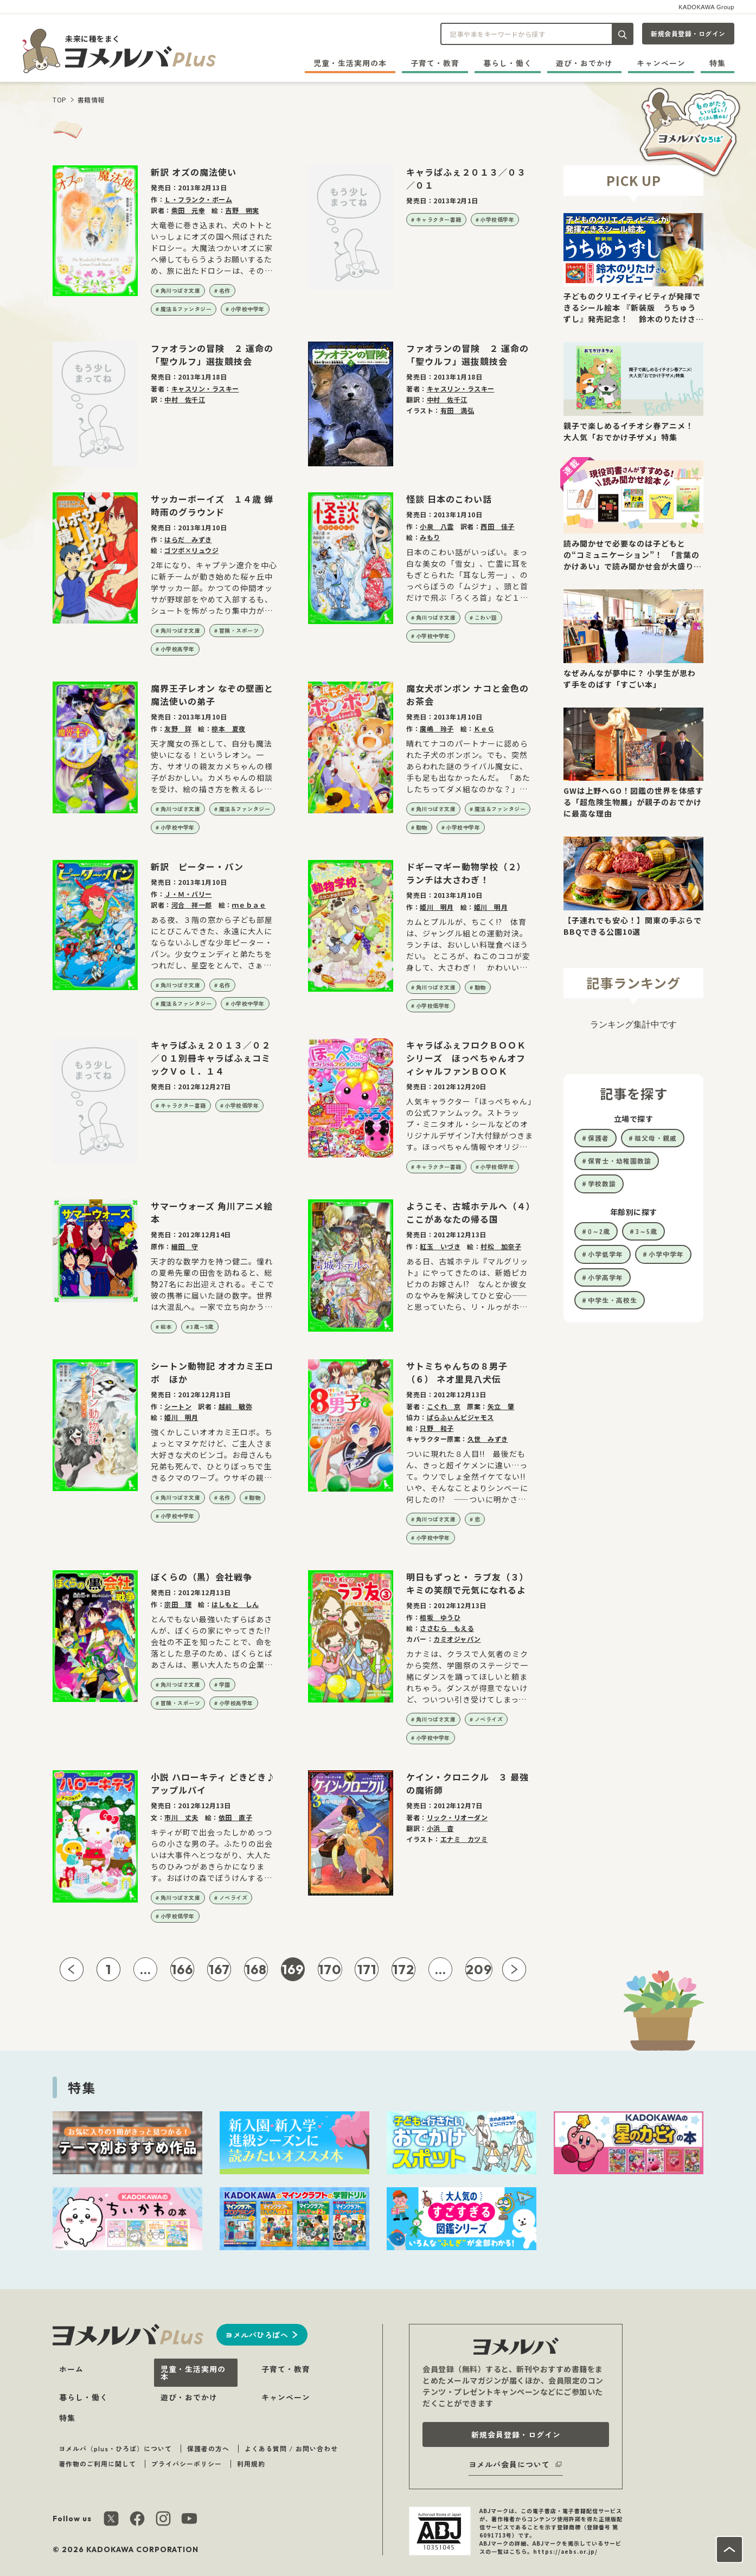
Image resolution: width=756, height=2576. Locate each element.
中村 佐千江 (184, 399)
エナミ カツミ (464, 1838)
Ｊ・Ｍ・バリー (188, 893)
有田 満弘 (457, 410)
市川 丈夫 (181, 1817)
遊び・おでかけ (584, 62)
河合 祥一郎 (191, 904)
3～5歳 (646, 1231)
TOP (60, 99)
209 (479, 1969)
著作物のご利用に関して (97, 2463)
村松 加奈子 (500, 1246)
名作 (224, 290)
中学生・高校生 (612, 1300)
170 (330, 1969)
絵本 (166, 1326)
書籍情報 (91, 99)
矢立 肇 (501, 1406)
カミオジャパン (457, 1638)
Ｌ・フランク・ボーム (198, 199)
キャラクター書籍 (439, 219)
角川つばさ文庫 (181, 290)
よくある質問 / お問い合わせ (291, 2448)
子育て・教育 (435, 62)
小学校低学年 (497, 219)
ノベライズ (489, 1719)
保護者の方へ (208, 2448)
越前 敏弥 (236, 1406)
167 (219, 1969)
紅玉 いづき (440, 1246)
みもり (430, 537)
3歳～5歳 (202, 1326)
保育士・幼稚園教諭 (619, 1160)
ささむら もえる (447, 1628)
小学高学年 (605, 1277)
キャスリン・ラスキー (205, 388)
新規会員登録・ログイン (688, 33)
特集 (717, 62)
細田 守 (184, 1246)
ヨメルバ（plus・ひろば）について (115, 2448)
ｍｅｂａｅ (249, 904)
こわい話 (486, 617)
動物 (421, 827)
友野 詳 (177, 728)
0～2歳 (599, 1231)
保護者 (598, 1137)
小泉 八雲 (437, 526)
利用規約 (251, 2463)
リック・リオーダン (457, 1817)
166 (182, 1969)
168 (256, 1969)
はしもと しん (235, 1604)
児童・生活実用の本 (350, 62)
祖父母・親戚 (656, 1137)
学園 (224, 1684)
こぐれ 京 (444, 1406)
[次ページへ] (514, 1969)
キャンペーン (661, 62)
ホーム (71, 2368)
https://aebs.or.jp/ (565, 2551)
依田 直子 (236, 1817)
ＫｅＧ (484, 728)
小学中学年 (666, 1253)
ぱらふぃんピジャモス (460, 1417)
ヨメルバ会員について (509, 2464)
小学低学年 (605, 1253)
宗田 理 (177, 1604)
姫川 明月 (437, 906)
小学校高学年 (178, 649)
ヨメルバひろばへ (256, 2334)
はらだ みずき (188, 539)
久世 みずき (487, 1438)
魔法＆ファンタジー (186, 309)
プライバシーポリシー (186, 2463)
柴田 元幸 (188, 210)
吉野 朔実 (242, 210)
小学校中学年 (247, 309)
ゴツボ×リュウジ (191, 550)
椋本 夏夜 (229, 728)
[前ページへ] (72, 1969)
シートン (177, 1406)
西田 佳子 (497, 526)
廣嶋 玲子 (437, 728)
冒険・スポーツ (239, 630)
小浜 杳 (440, 1828)
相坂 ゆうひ (440, 1617)
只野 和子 (437, 1427)
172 (403, 1969)
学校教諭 (602, 1183)
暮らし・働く (507, 62)
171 (366, 1969)
